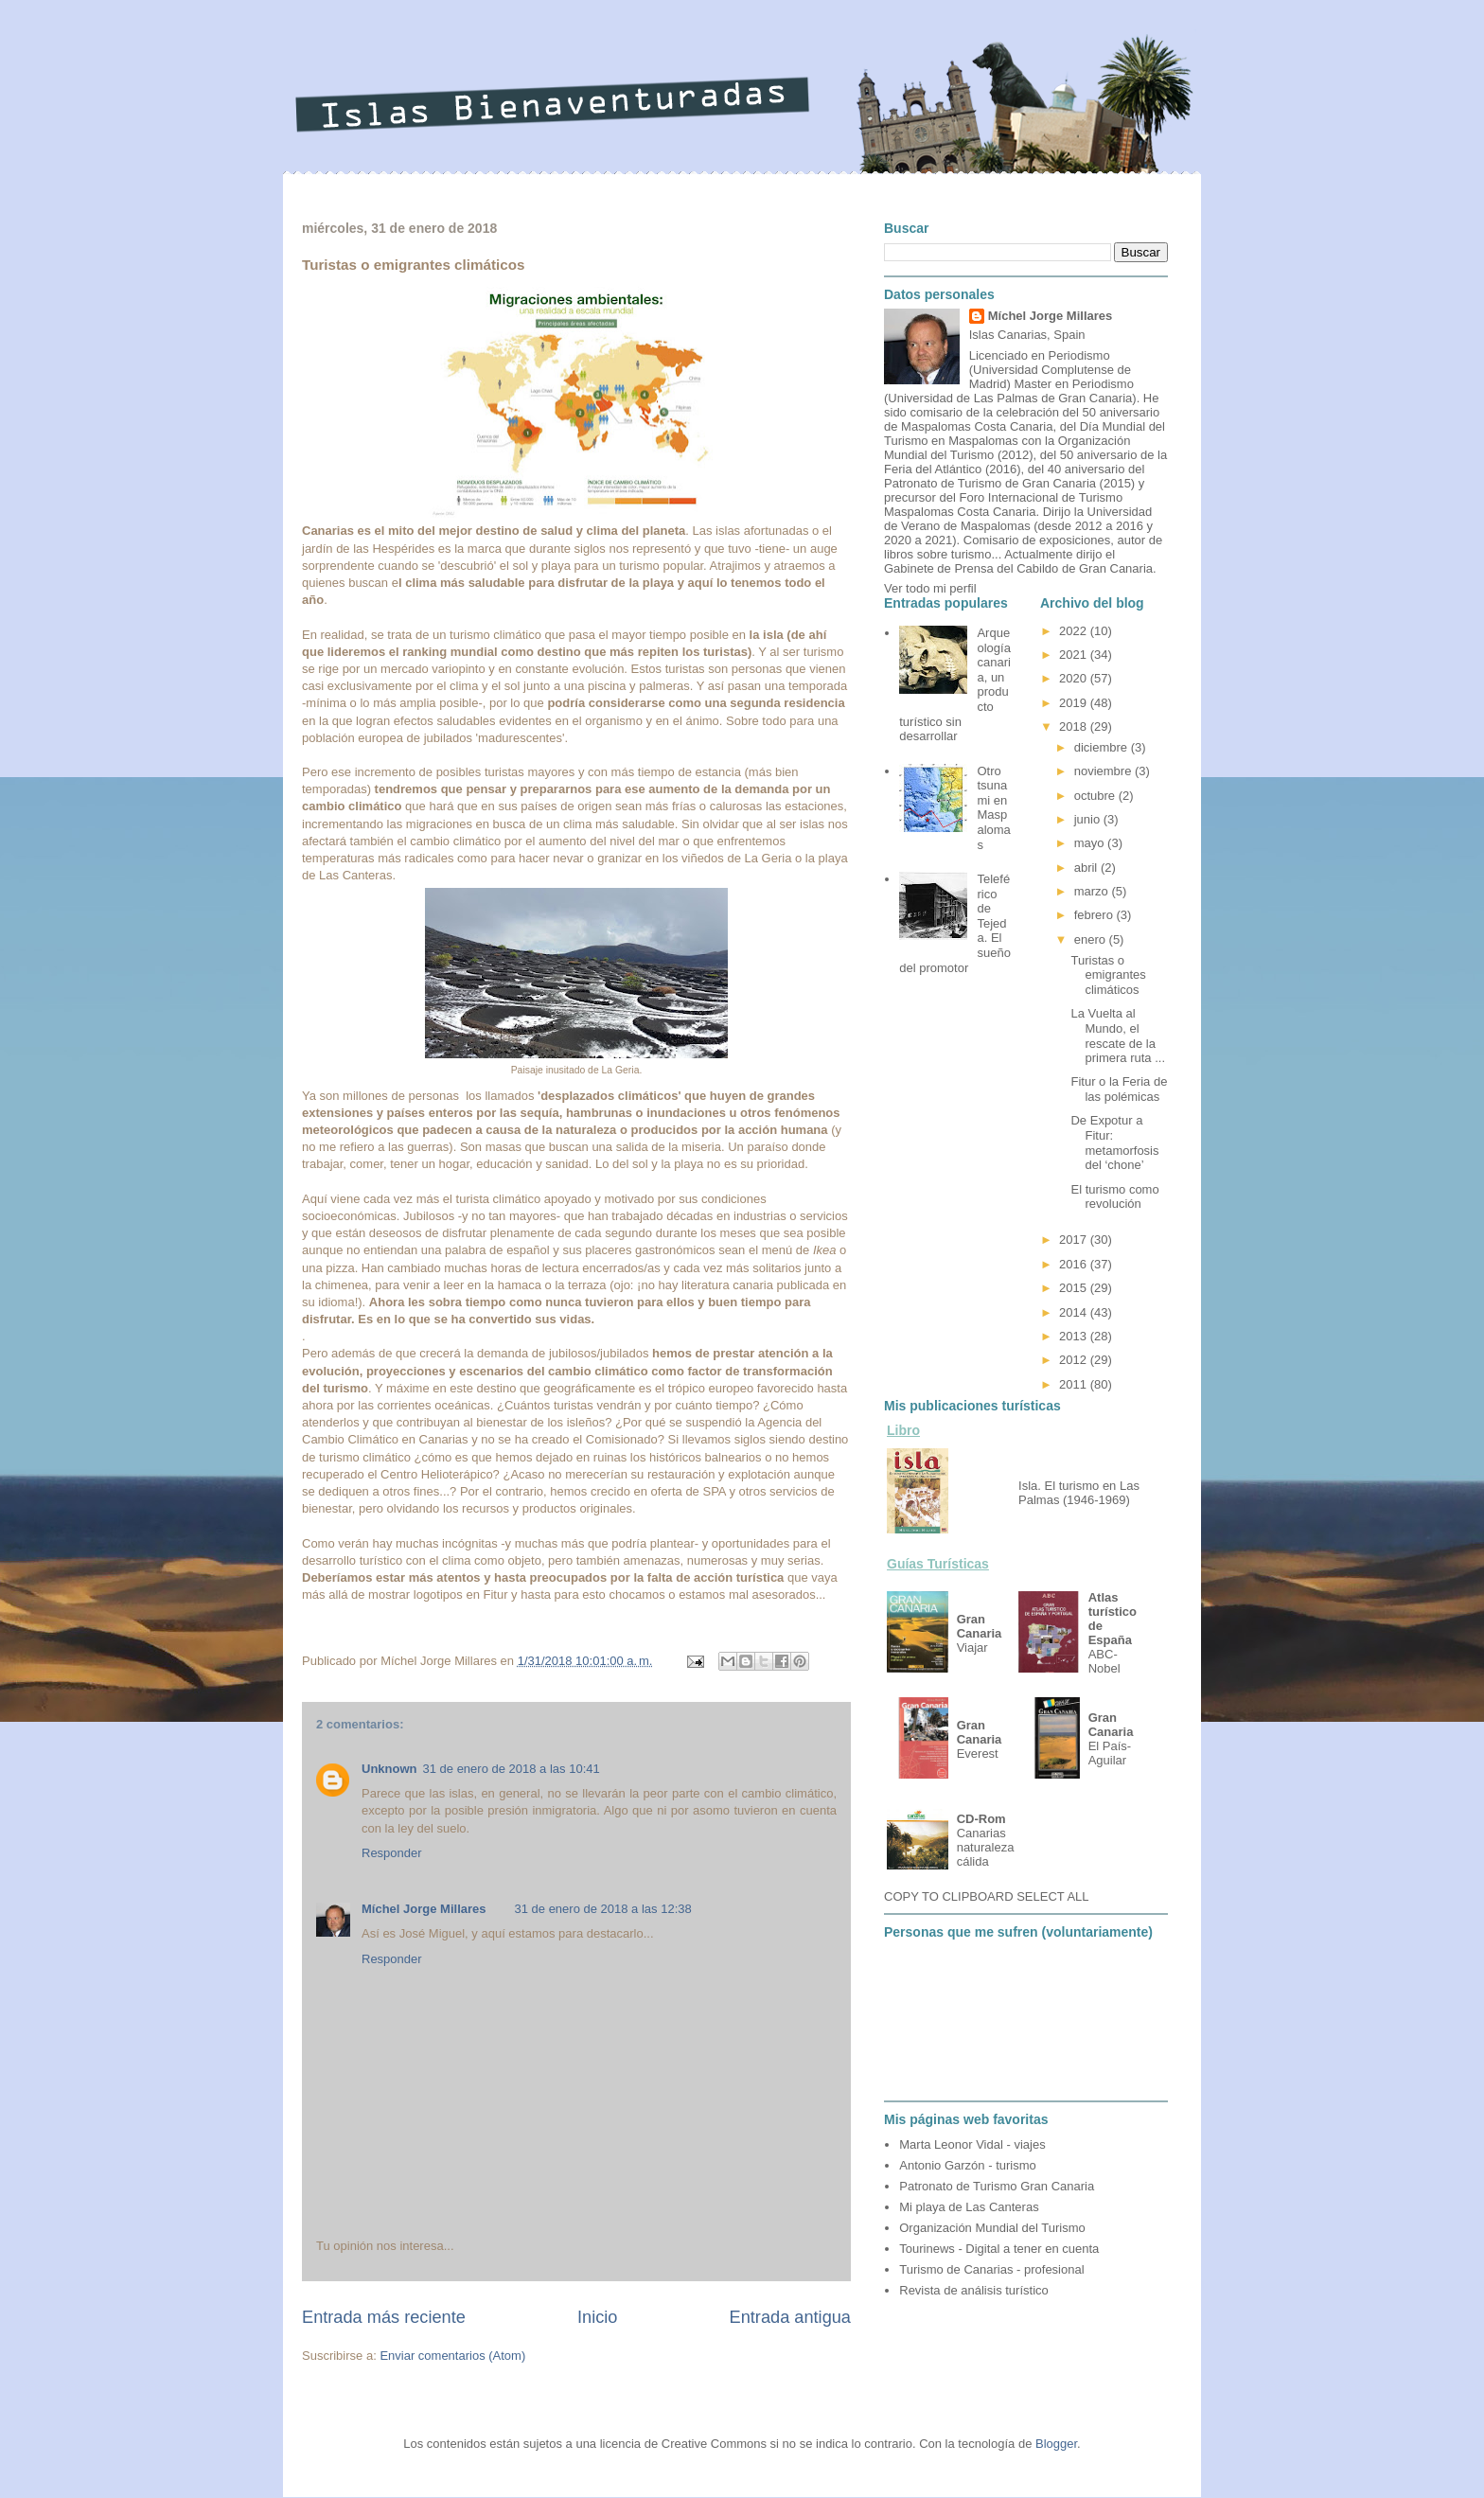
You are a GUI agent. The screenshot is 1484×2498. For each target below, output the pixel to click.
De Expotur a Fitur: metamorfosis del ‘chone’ (1114, 1142)
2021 (1074, 654)
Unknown (389, 1769)
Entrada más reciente (384, 2317)
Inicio (597, 2317)
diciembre (1102, 747)
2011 (1074, 1384)
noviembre (1104, 771)
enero (1091, 939)
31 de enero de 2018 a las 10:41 (511, 1769)
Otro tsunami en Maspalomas (993, 808)
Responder (392, 1853)
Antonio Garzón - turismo (967, 2165)
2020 (1074, 678)
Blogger (1056, 2443)
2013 (1074, 1336)
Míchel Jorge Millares (424, 1909)
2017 (1074, 1239)
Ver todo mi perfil (930, 588)
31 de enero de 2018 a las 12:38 (603, 1909)
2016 (1074, 1264)
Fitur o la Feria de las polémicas (1118, 1089)
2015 (1074, 1288)
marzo (1093, 891)
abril (1087, 867)
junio (1089, 819)
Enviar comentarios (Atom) (452, 2355)
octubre (1096, 795)
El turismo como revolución (1114, 1197)
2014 (1074, 1312)
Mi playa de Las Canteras (968, 2207)
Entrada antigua (790, 2317)
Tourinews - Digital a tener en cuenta (999, 2248)
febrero (1095, 915)
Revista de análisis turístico (974, 2290)
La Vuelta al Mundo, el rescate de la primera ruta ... (1117, 1035)
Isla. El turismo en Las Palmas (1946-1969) (1079, 1493)
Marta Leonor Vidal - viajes (972, 2144)
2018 (1074, 726)
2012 (1074, 1360)
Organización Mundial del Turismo (992, 2228)
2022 (1074, 631)
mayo (1090, 843)
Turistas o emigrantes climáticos (1107, 975)
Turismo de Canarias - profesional (991, 2269)
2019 (1074, 703)
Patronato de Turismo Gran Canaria (996, 2186)
